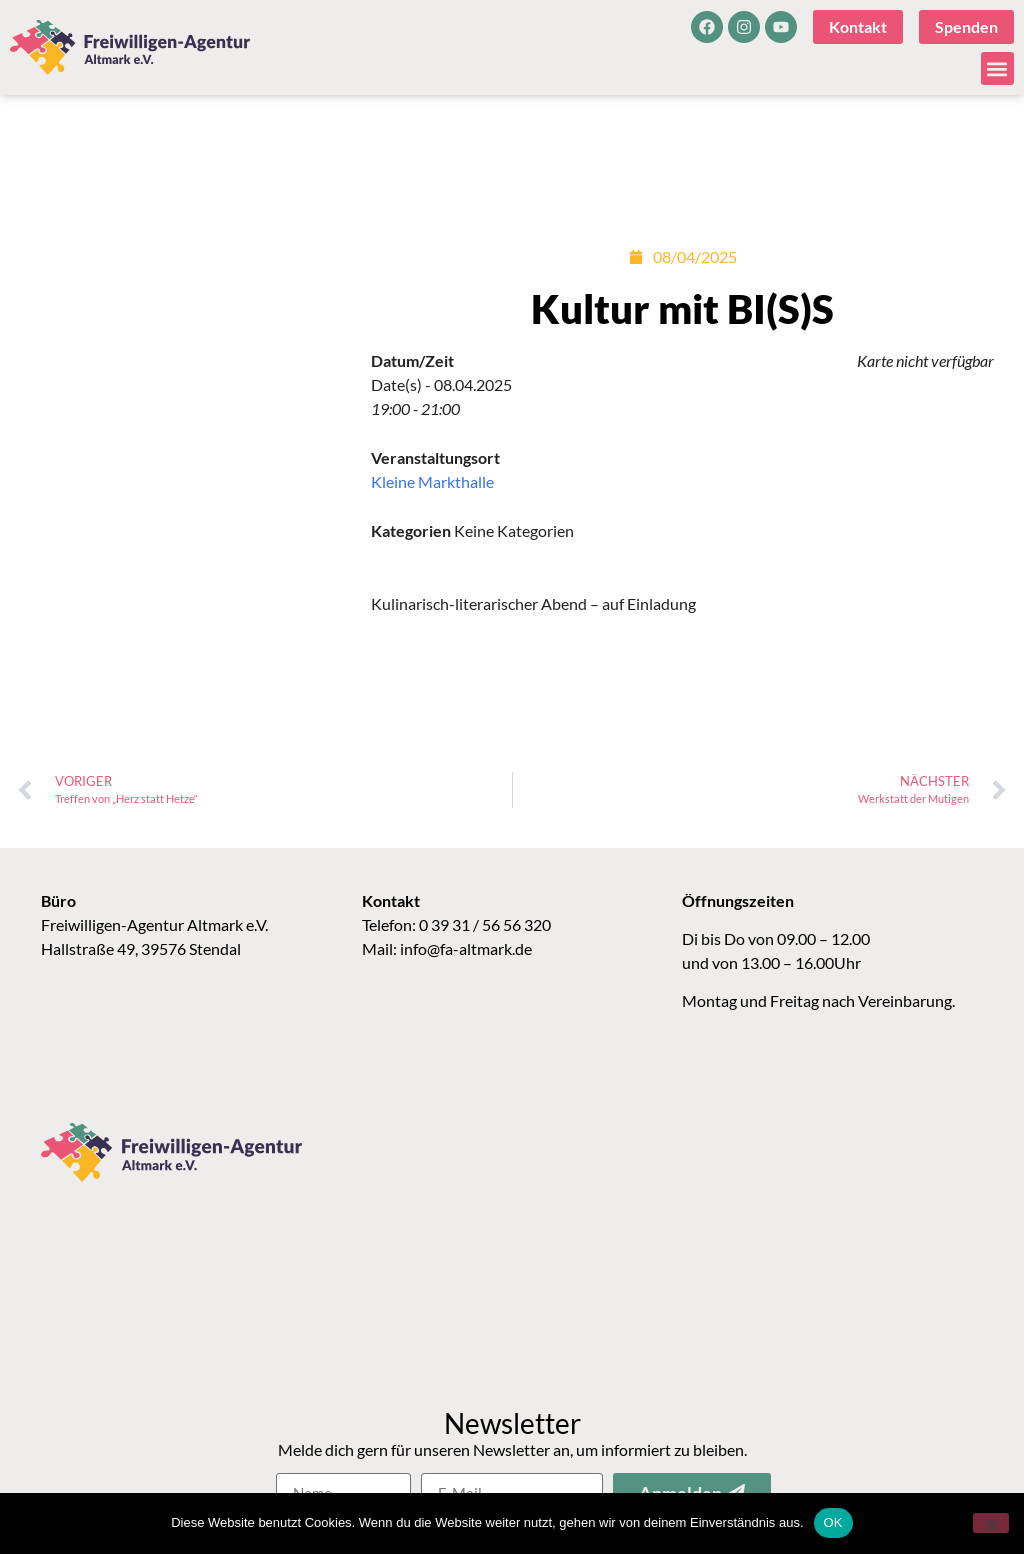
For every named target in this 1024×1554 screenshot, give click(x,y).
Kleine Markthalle (432, 481)
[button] (997, 68)
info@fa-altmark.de (466, 948)
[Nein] (991, 1523)
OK (833, 1522)
